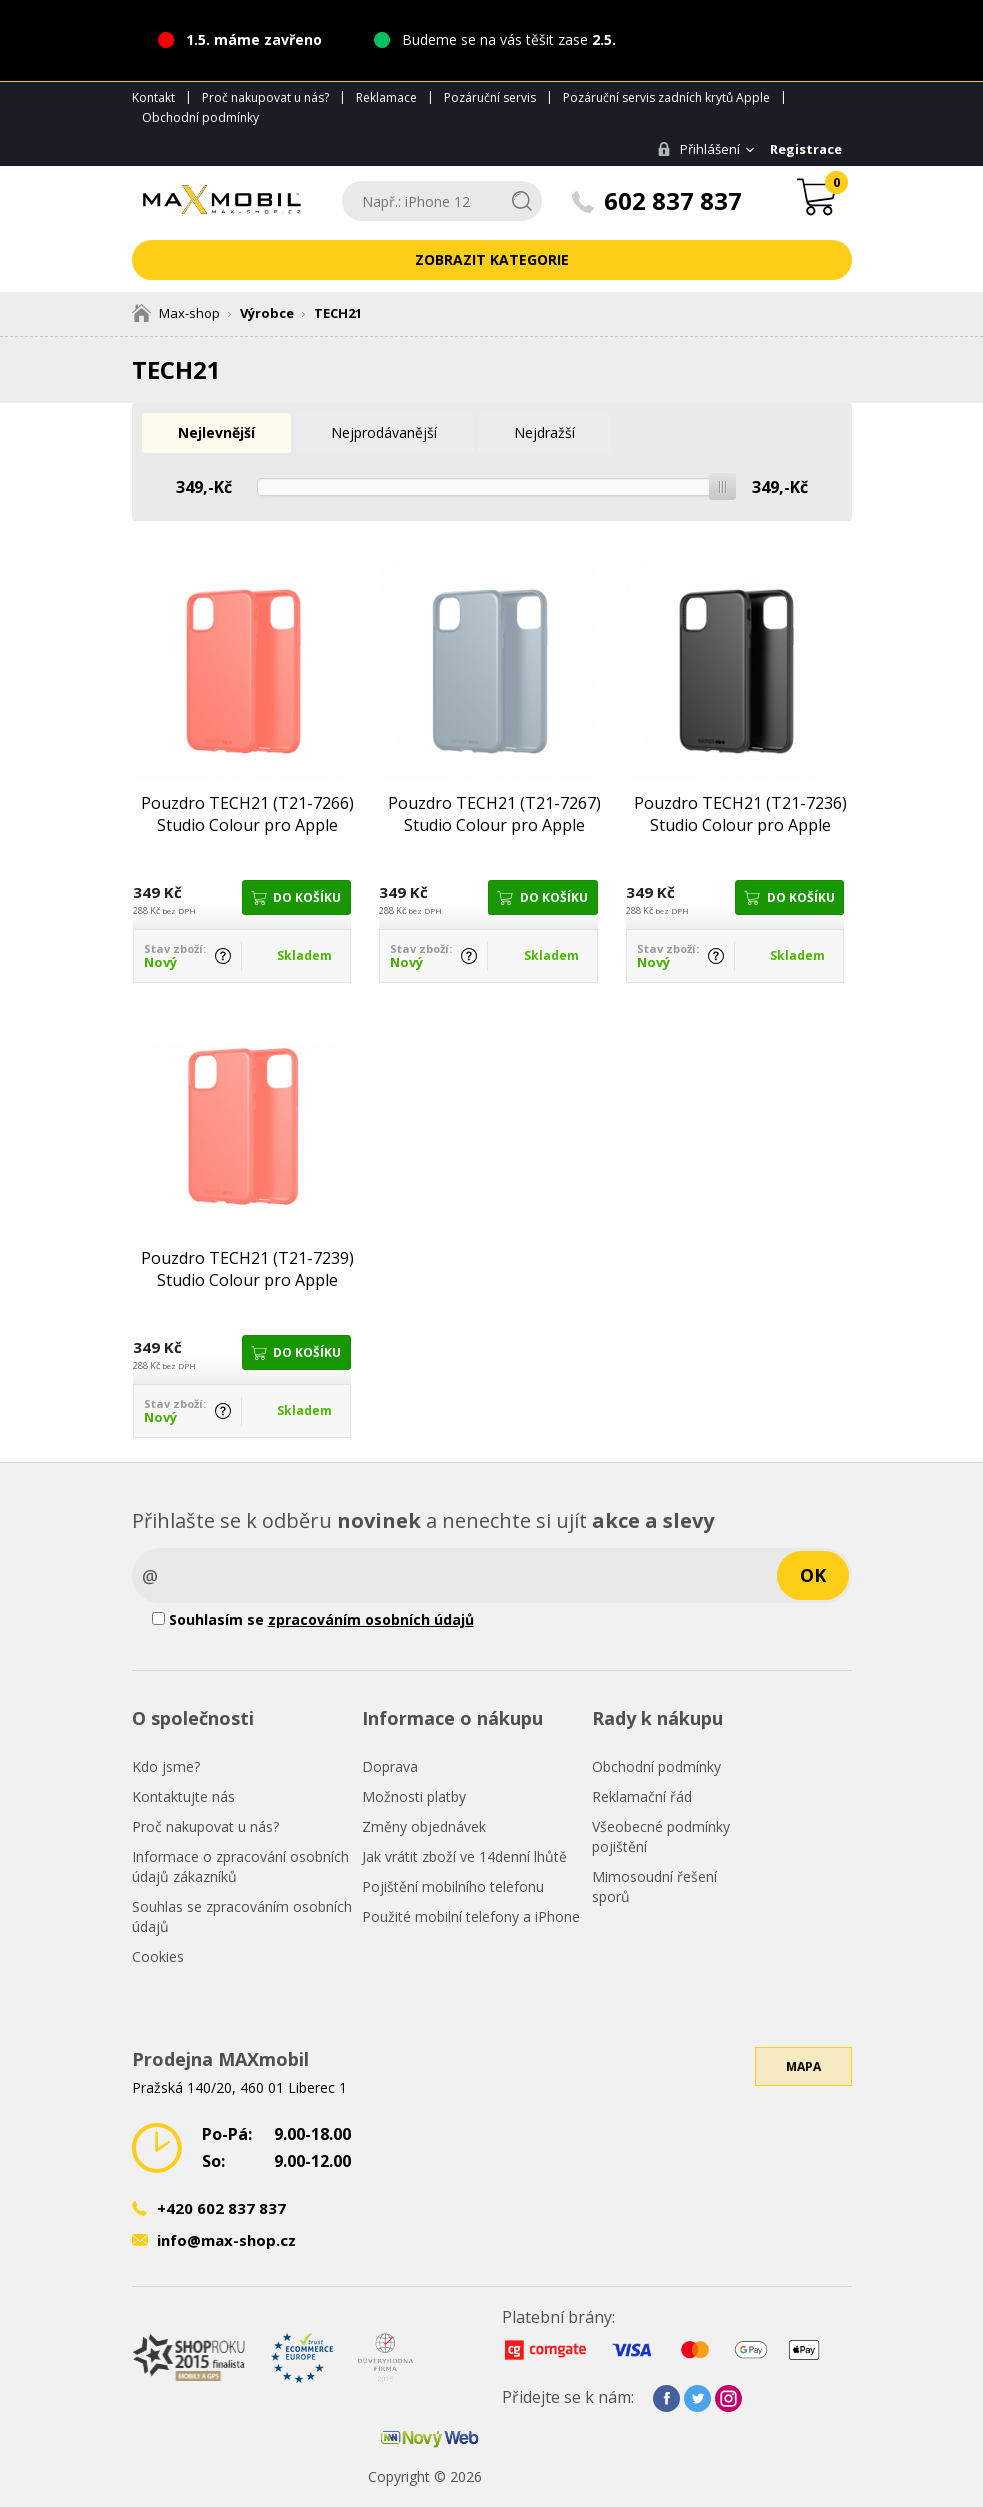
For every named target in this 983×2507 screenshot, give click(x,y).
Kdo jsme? (166, 1766)
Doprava (390, 1766)
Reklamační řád (642, 1796)
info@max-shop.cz (226, 2240)
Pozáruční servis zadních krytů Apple (666, 97)
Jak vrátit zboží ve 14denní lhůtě (464, 1856)
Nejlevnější (218, 432)
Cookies (158, 1956)
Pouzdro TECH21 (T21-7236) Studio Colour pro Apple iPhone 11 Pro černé (740, 814)
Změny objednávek (424, 1826)
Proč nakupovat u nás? (265, 97)
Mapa (803, 2071)
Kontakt (153, 97)
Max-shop (176, 313)
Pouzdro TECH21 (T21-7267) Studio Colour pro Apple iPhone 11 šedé (494, 814)
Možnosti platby (414, 1796)
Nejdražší (553, 432)
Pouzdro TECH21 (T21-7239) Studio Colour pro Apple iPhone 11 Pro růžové (247, 1269)
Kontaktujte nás (183, 1796)
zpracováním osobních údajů (371, 1619)
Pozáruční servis (490, 97)
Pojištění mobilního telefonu (453, 1886)
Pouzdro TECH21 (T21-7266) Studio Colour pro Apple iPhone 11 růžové (247, 814)
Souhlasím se (313, 1619)
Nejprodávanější (390, 432)
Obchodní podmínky (200, 117)
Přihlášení (698, 149)
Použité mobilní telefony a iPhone (471, 1916)
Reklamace (386, 97)
